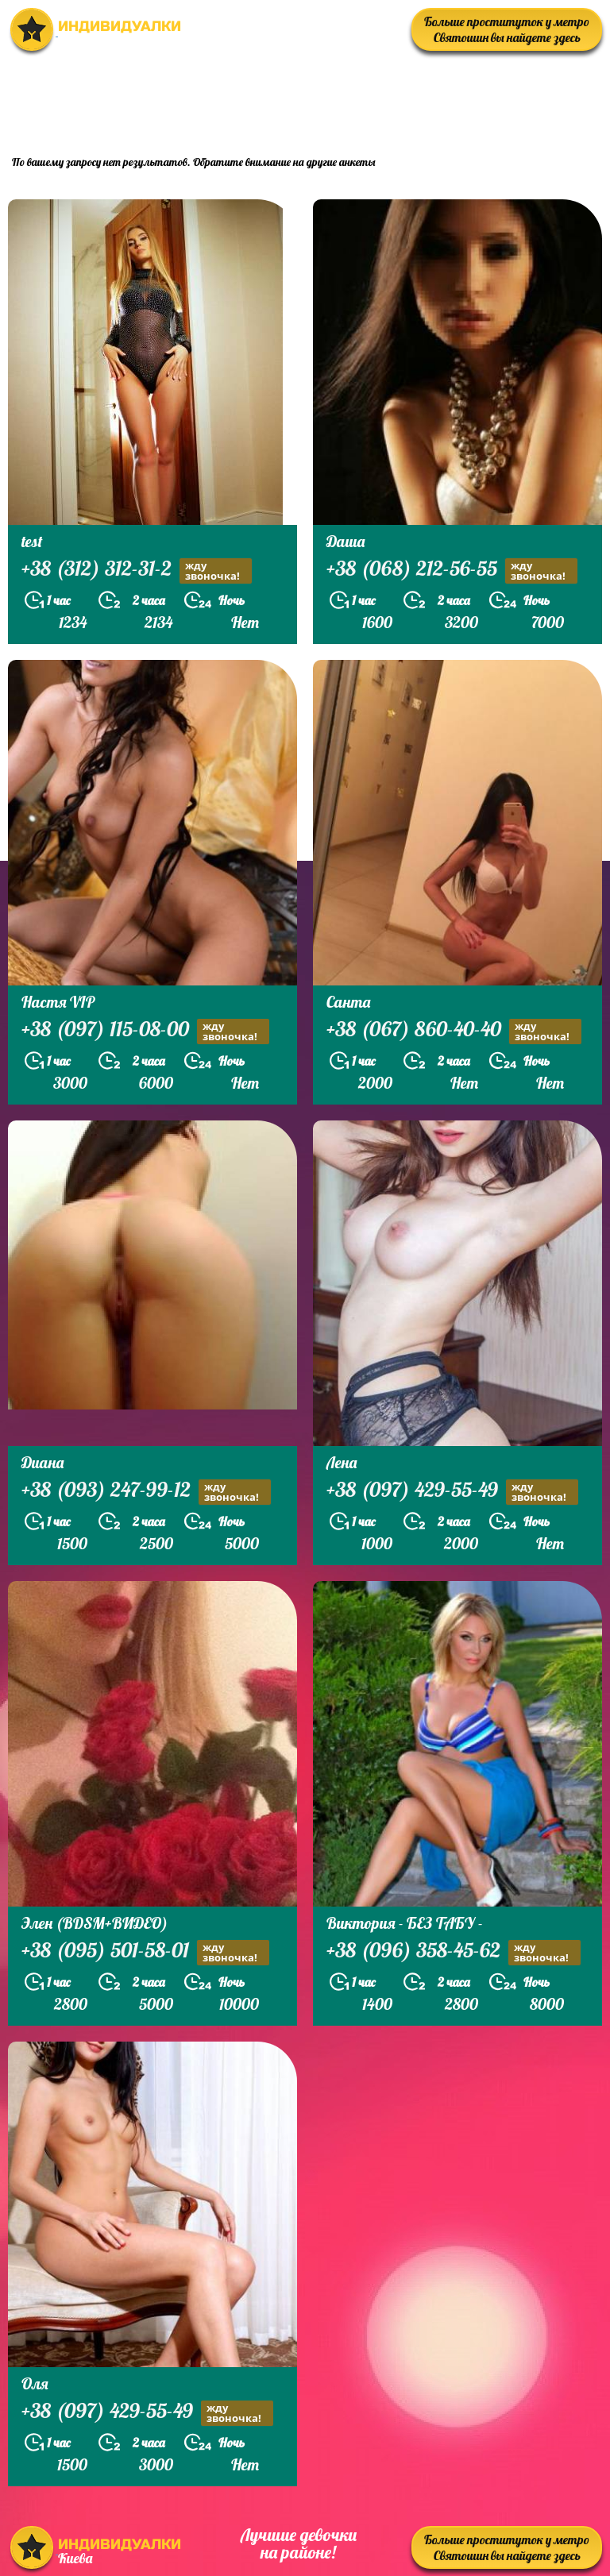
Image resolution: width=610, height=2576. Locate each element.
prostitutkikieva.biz (503, 100)
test (32, 541)
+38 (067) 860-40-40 (453, 1031)
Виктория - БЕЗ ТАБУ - (404, 1923)
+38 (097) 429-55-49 (452, 1492)
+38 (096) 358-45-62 (453, 1952)
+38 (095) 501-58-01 (145, 1952)
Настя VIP (58, 1002)
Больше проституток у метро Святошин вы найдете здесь (506, 29)
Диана (42, 1462)
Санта (348, 1002)
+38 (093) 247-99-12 (146, 1492)
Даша (345, 541)
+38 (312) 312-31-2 (136, 570)
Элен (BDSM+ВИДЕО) (94, 1923)
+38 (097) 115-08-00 (145, 1031)
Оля (34, 2383)
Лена (341, 1462)
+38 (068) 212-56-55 (451, 570)
